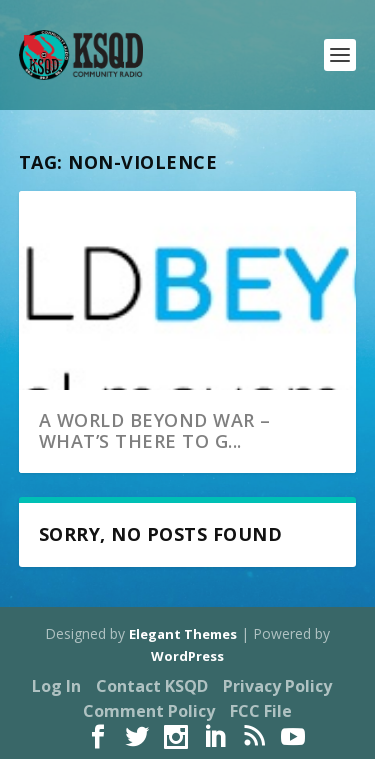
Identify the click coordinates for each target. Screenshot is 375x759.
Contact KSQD (152, 686)
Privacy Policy (277, 686)
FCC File (261, 711)
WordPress (187, 656)
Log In (56, 686)
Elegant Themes (183, 634)
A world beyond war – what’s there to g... (155, 431)
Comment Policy (149, 711)
